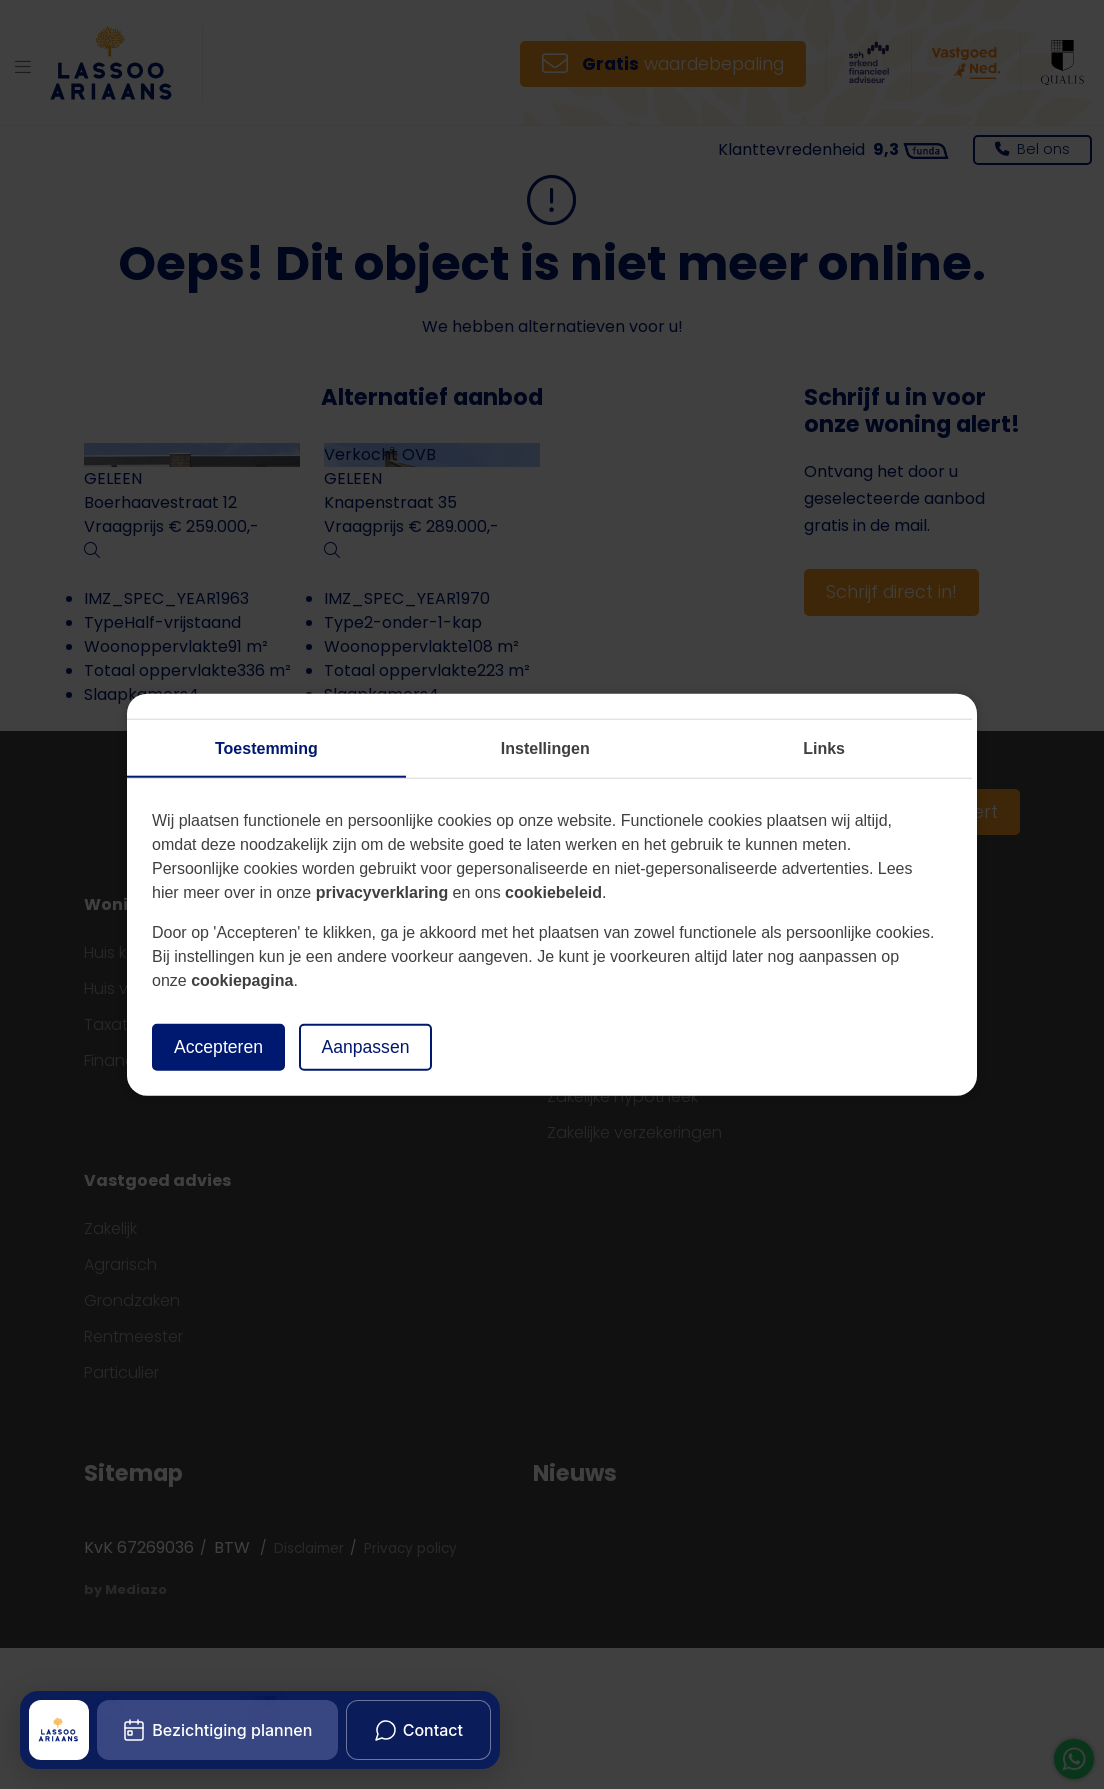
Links (824, 748)
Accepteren (218, 1047)
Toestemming (266, 748)
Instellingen (545, 748)
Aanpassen (365, 1047)
